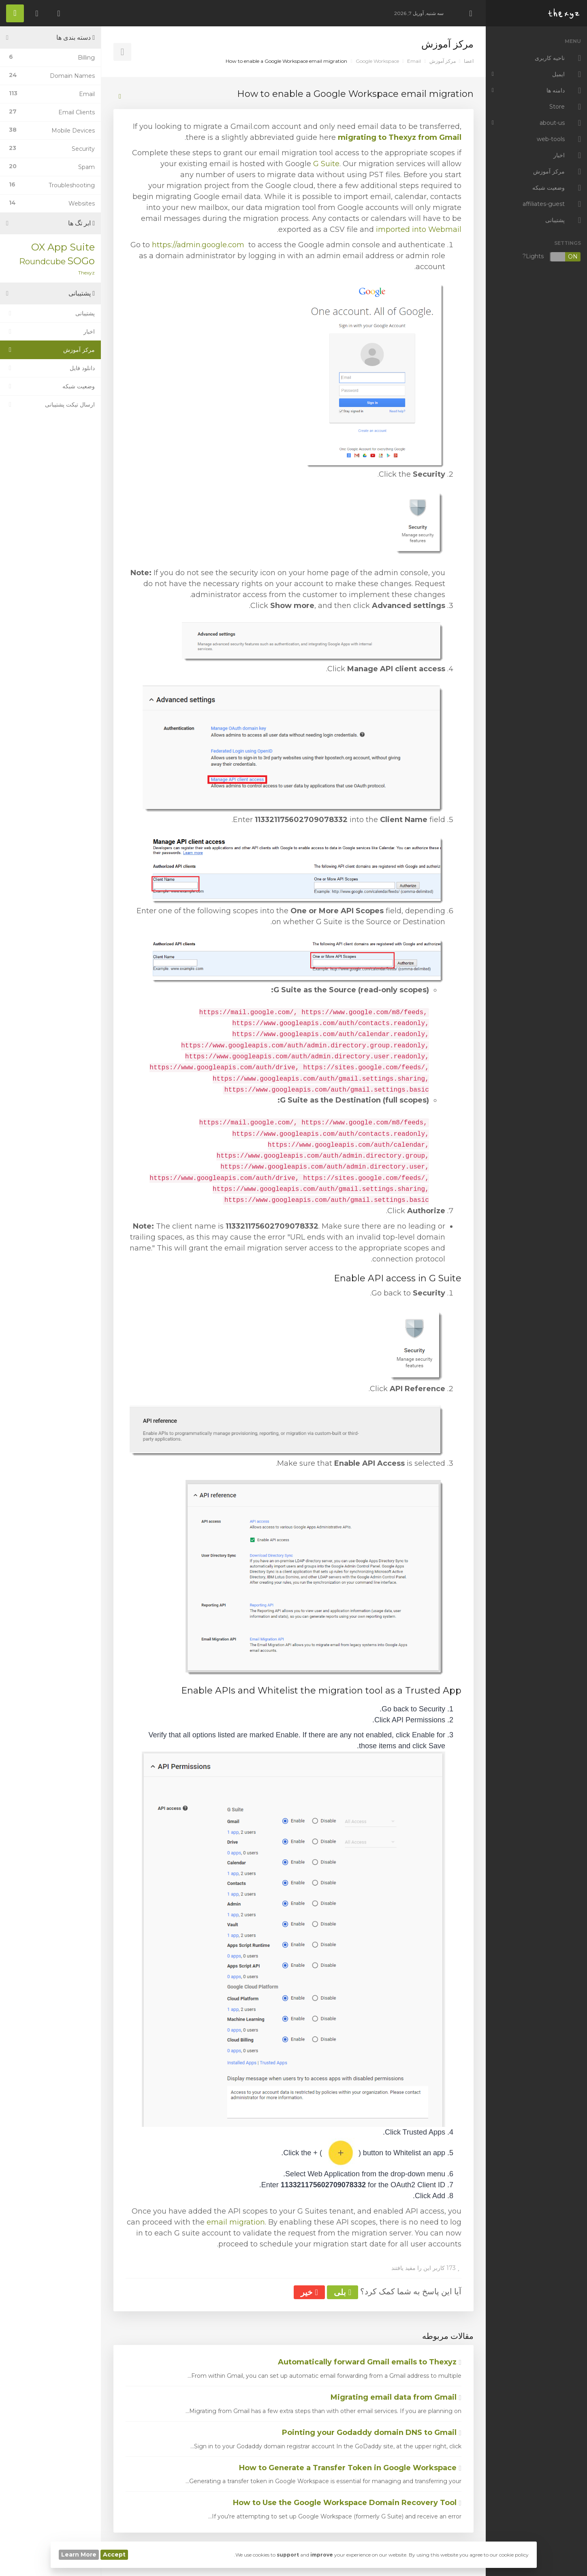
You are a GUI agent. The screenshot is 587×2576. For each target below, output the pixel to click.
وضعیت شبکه (50, 386)
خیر (309, 2292)
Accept (114, 2554)
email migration (236, 2222)
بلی (342, 2292)
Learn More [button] (78, 2554)
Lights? (552, 257)
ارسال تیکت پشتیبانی (50, 404)
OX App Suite (63, 247)
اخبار (50, 331)
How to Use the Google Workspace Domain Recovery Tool (347, 2502)
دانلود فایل (50, 368)
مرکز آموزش (442, 61)
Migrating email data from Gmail (396, 2397)
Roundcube (42, 261)
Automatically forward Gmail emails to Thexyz (369, 2362)
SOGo (81, 261)
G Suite (326, 163)
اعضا (469, 61)
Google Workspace (377, 61)
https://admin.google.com (198, 244)
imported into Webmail (418, 229)
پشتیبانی (50, 313)
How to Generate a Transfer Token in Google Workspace (350, 2467)
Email (414, 61)
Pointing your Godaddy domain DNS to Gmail (371, 2432)
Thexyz (86, 273)
